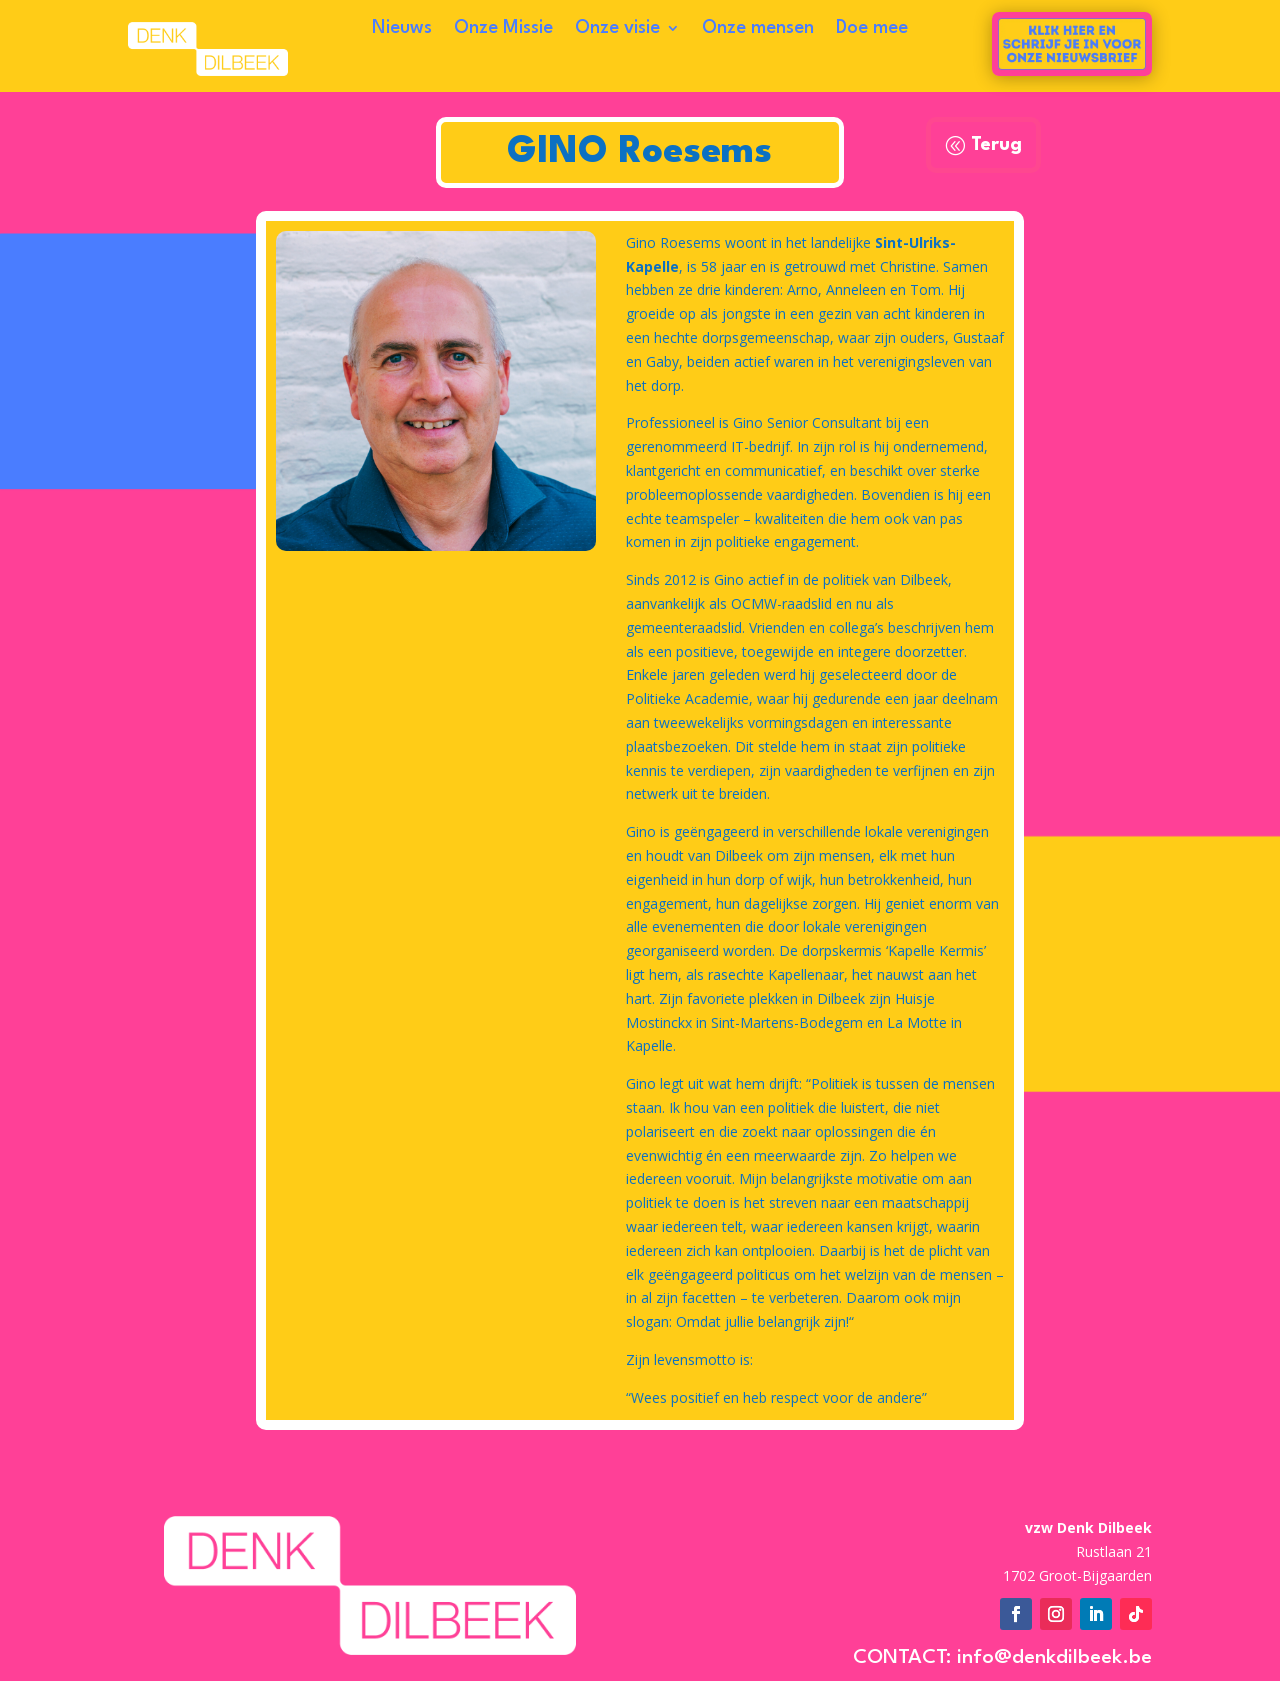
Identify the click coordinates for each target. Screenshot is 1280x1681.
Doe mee (872, 29)
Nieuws (402, 29)
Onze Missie (503, 29)
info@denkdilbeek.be (1054, 1658)
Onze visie (617, 29)
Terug (996, 145)
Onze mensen (758, 29)
